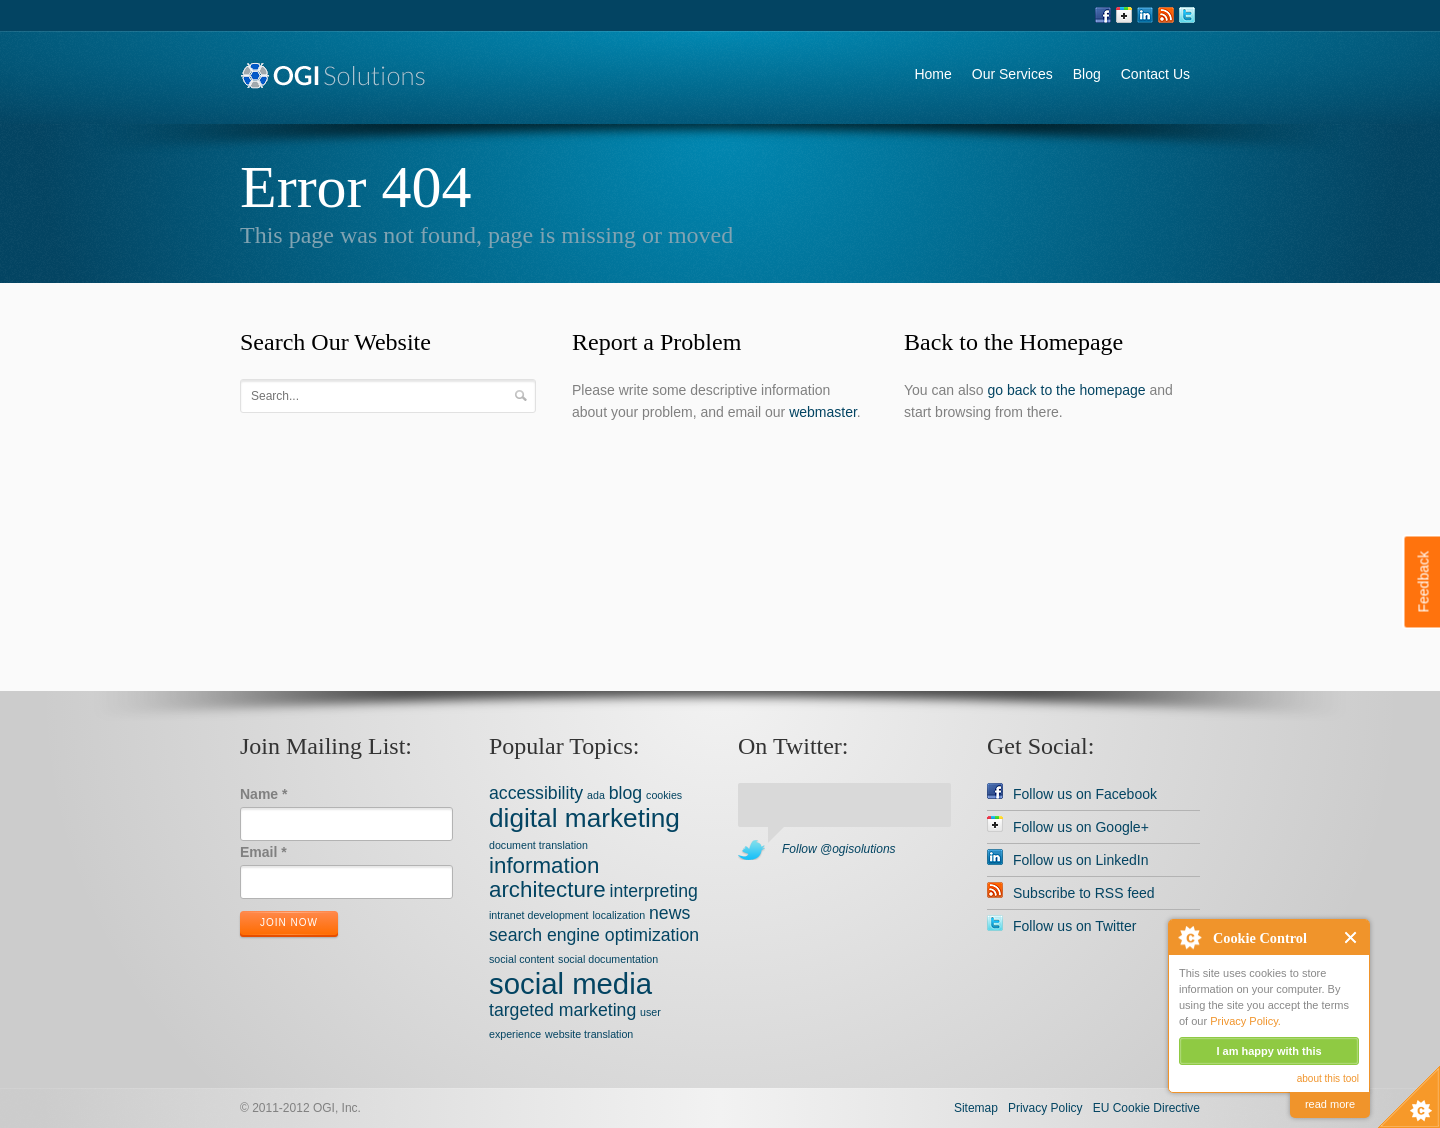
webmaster (823, 412)
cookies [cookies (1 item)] (664, 795)
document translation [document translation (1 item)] (538, 845)
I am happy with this (1268, 1051)
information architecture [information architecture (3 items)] (547, 877)
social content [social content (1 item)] (521, 959)
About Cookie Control (1189, 937)
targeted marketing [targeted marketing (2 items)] (562, 1010)
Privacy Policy (1045, 1108)
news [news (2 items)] (669, 913)
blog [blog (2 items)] (625, 793)
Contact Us (1155, 74)
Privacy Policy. (1245, 1021)
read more (1330, 1104)
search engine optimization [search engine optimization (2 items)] (594, 935)
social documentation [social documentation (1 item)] (608, 959)
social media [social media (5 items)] (570, 983)
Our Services (1012, 74)
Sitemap (976, 1108)
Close (1351, 937)
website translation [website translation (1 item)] (589, 1034)
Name (263, 794)
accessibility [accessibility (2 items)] (536, 793)
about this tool (1328, 1078)
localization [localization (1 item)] (618, 915)
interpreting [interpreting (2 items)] (654, 891)
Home (932, 74)
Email (263, 852)
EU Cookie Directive (1146, 1108)
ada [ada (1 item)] (596, 795)
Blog (1087, 74)
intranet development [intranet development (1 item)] (539, 915)
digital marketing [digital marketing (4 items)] (584, 818)
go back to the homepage (1067, 390)
